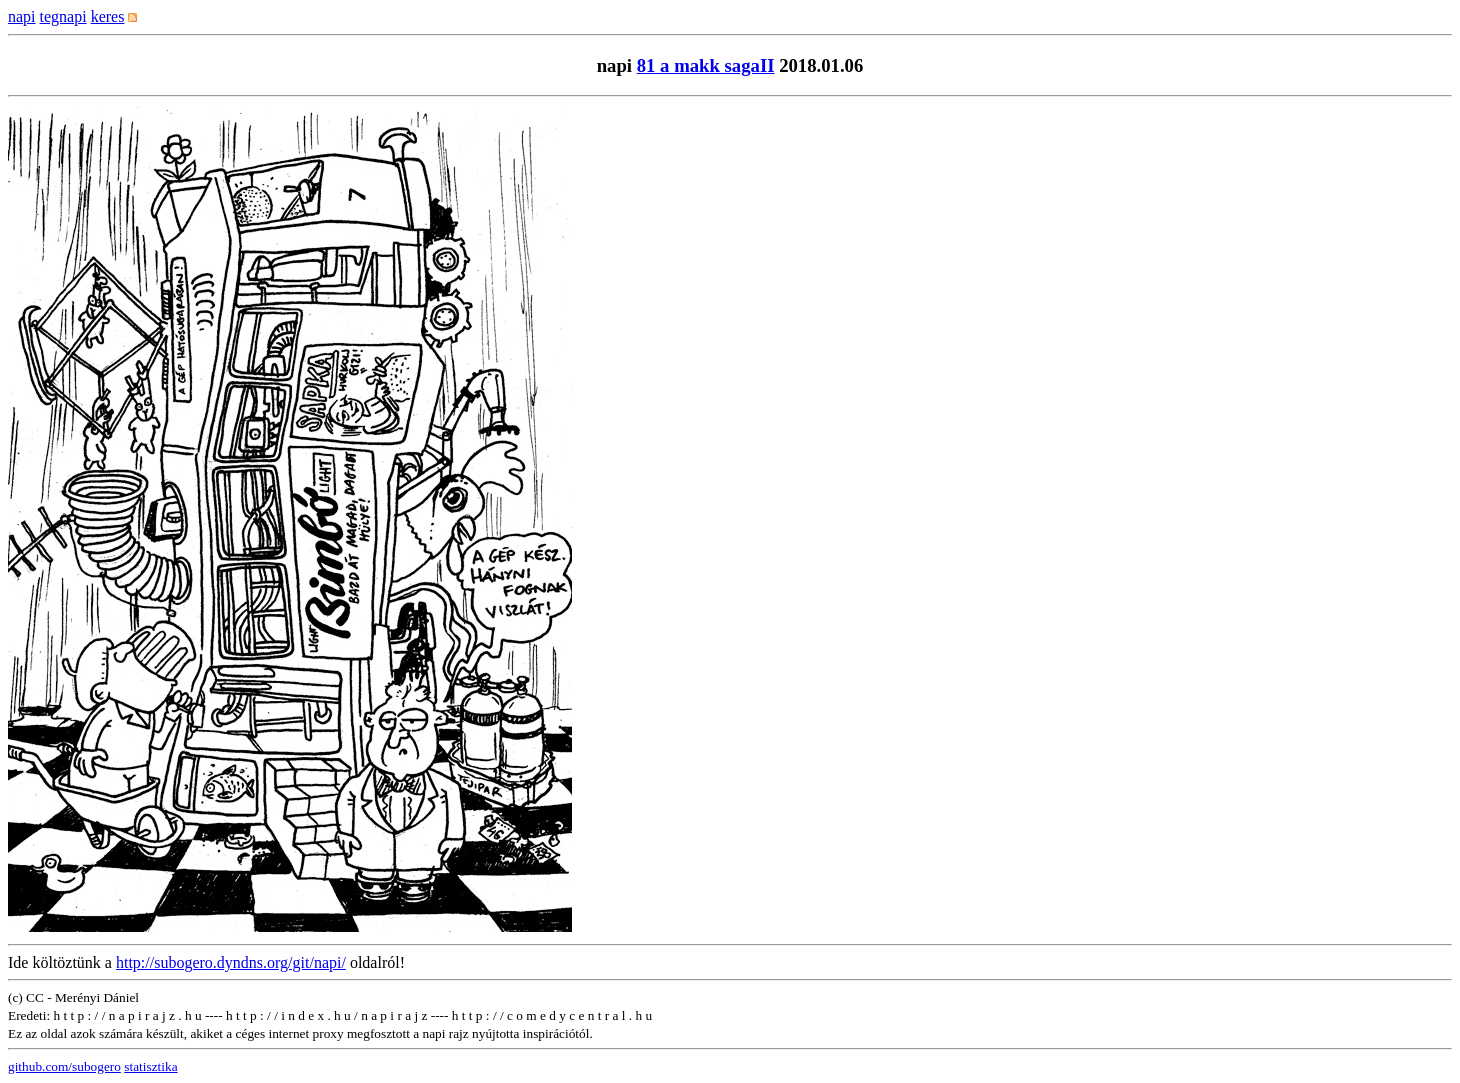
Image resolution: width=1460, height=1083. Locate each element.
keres (108, 16)
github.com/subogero (64, 1066)
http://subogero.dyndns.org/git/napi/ (231, 962)
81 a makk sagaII (706, 65)
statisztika (150, 1066)
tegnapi (63, 16)
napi (22, 16)
